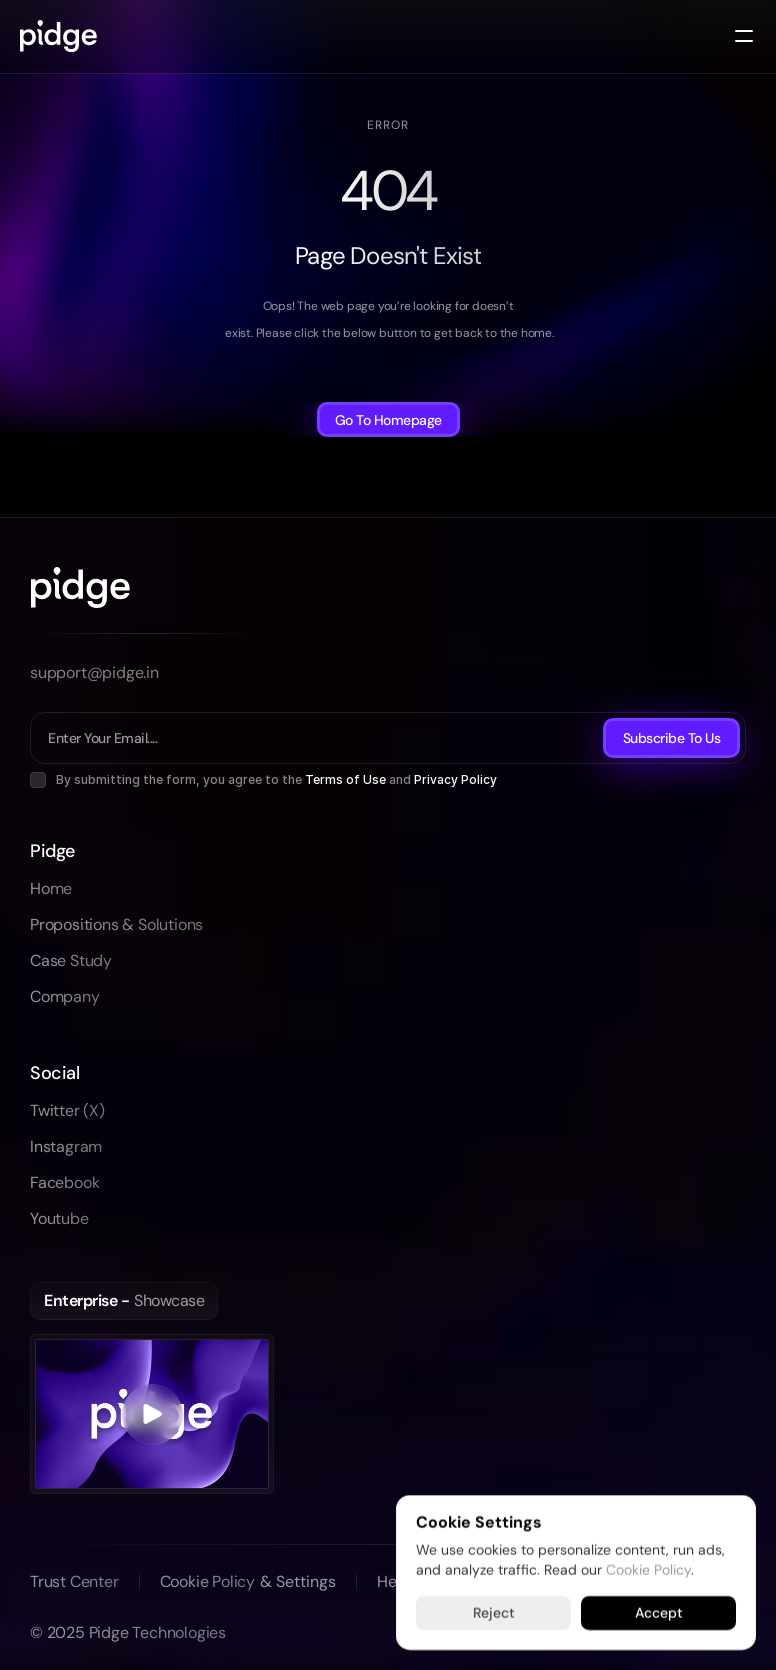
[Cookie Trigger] (298, 1582)
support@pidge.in (94, 672)
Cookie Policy (648, 1569)
